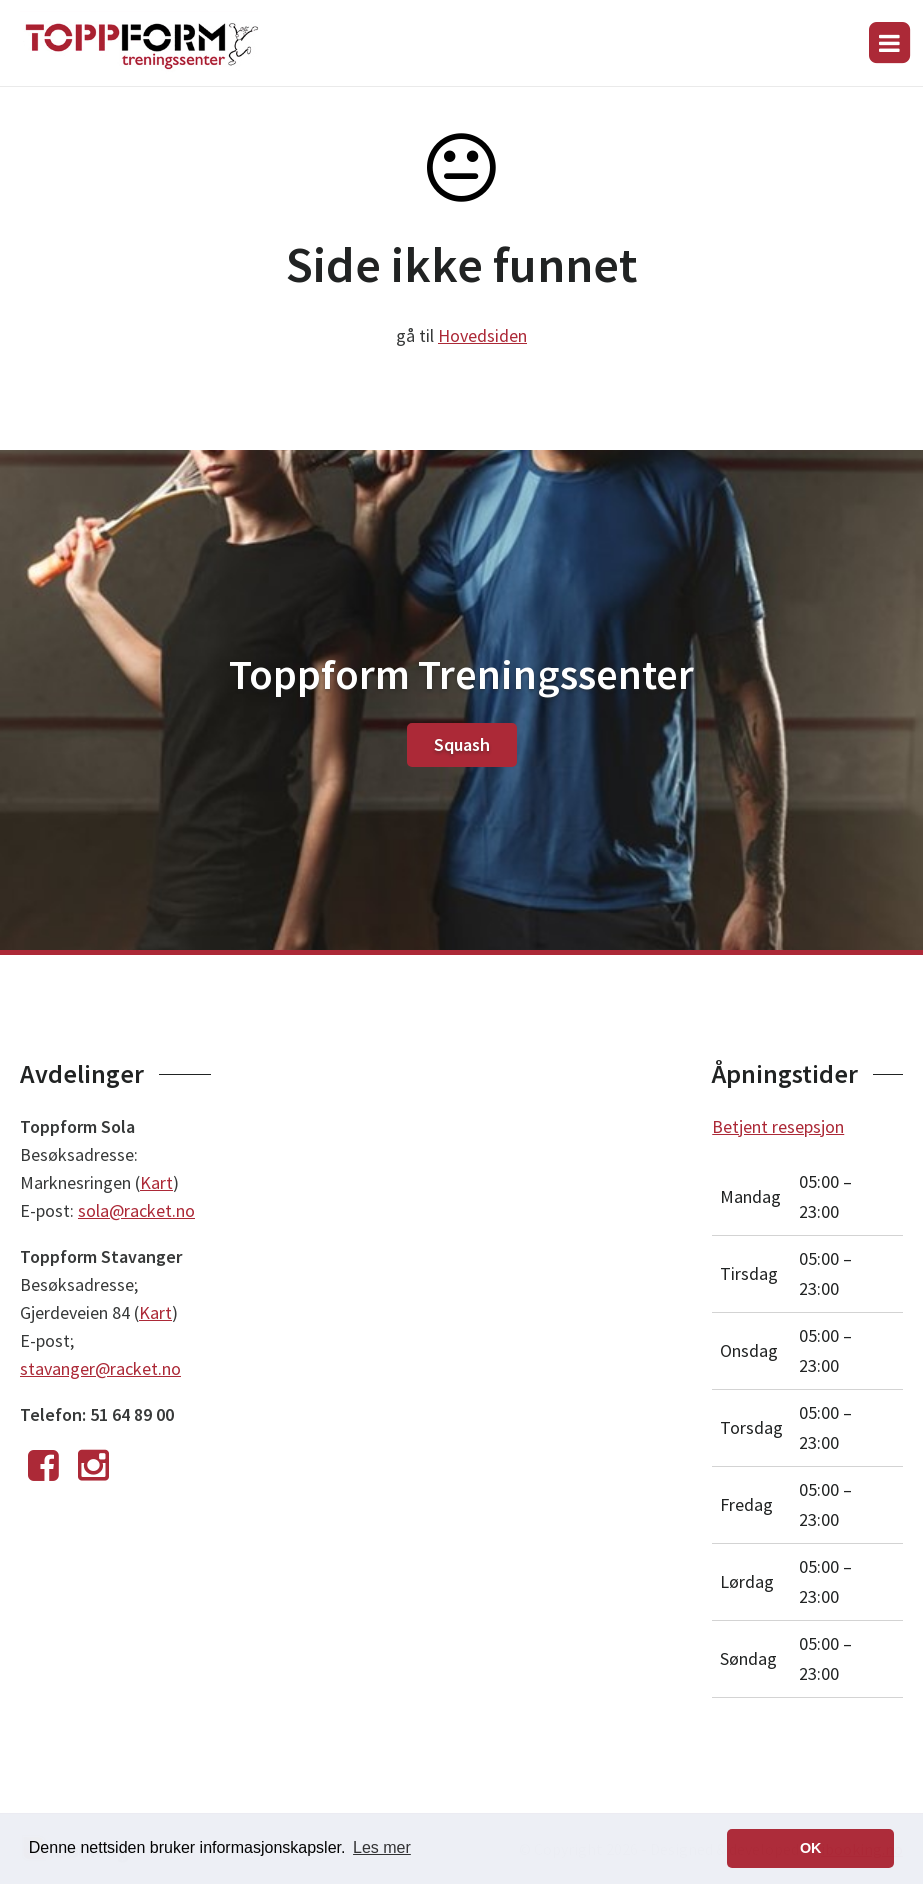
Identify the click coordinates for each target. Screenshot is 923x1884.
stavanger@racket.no (100, 1368)
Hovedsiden (482, 335)
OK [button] (811, 1848)
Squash (462, 744)
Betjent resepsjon (778, 1126)
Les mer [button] (382, 1847)
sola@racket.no (136, 1210)
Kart (156, 1182)
